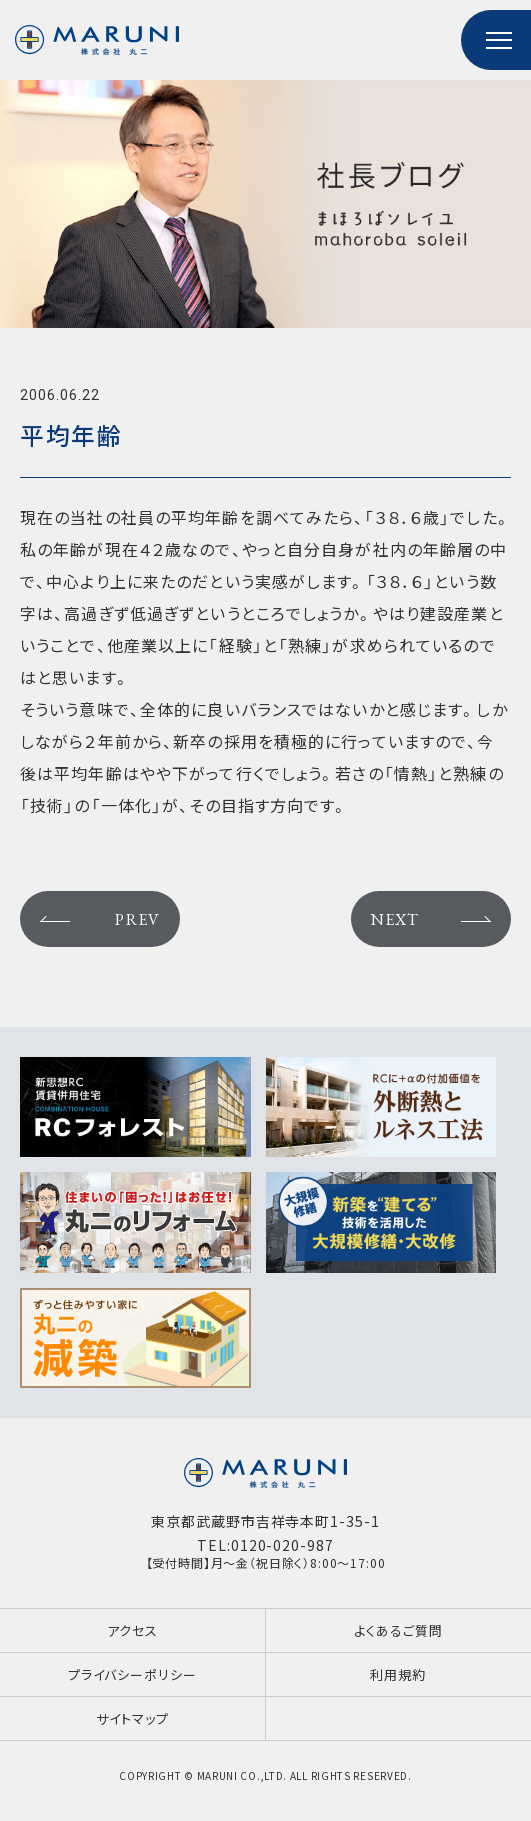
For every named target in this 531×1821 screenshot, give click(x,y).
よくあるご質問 (398, 1630)
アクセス (132, 1630)
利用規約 (398, 1674)
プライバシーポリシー (132, 1674)
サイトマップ (132, 1718)
